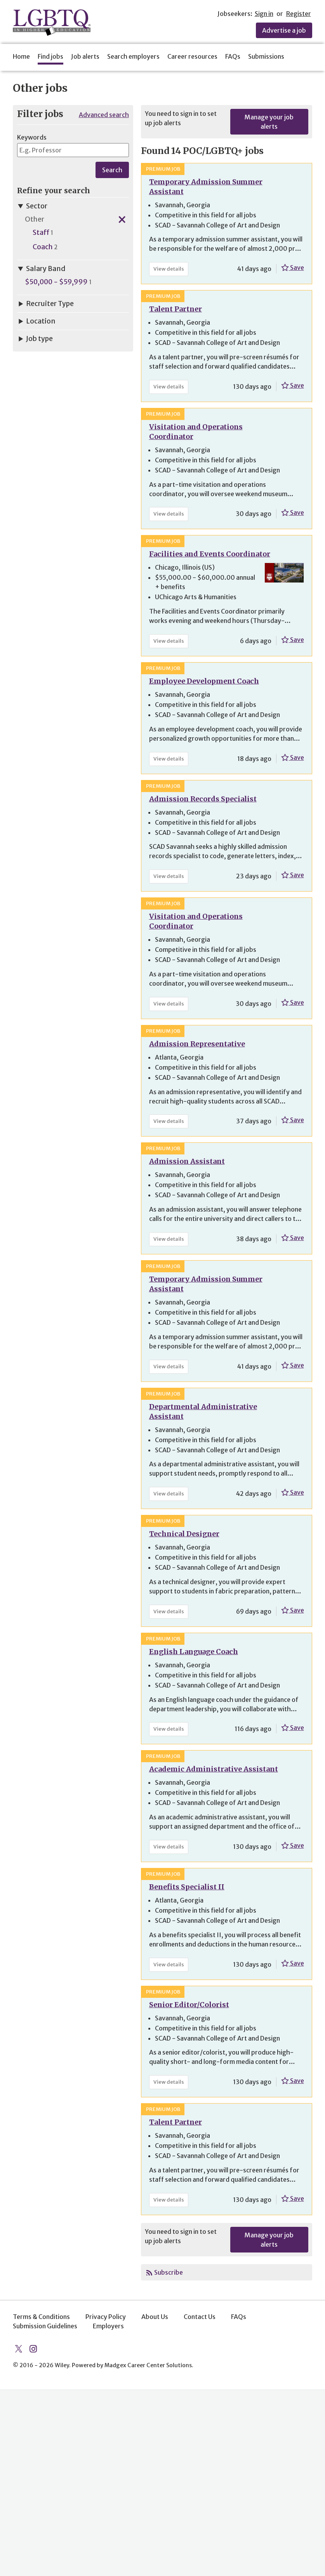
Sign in (264, 13)
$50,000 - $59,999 (56, 282)
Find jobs (50, 56)
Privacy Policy (105, 2317)
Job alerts (85, 56)
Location (36, 321)
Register (298, 13)
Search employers (133, 56)
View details (170, 270)
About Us (154, 2317)
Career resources (192, 56)
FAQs (232, 56)
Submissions (266, 56)
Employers (108, 2326)
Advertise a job (284, 30)
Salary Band (41, 268)
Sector (32, 206)
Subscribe (168, 2272)
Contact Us (200, 2317)
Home (21, 56)
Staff (41, 232)
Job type (35, 338)
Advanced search (104, 115)
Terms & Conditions (41, 2317)
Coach (43, 247)
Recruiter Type (45, 303)
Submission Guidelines (45, 2326)
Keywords (32, 137)
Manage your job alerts (269, 121)
